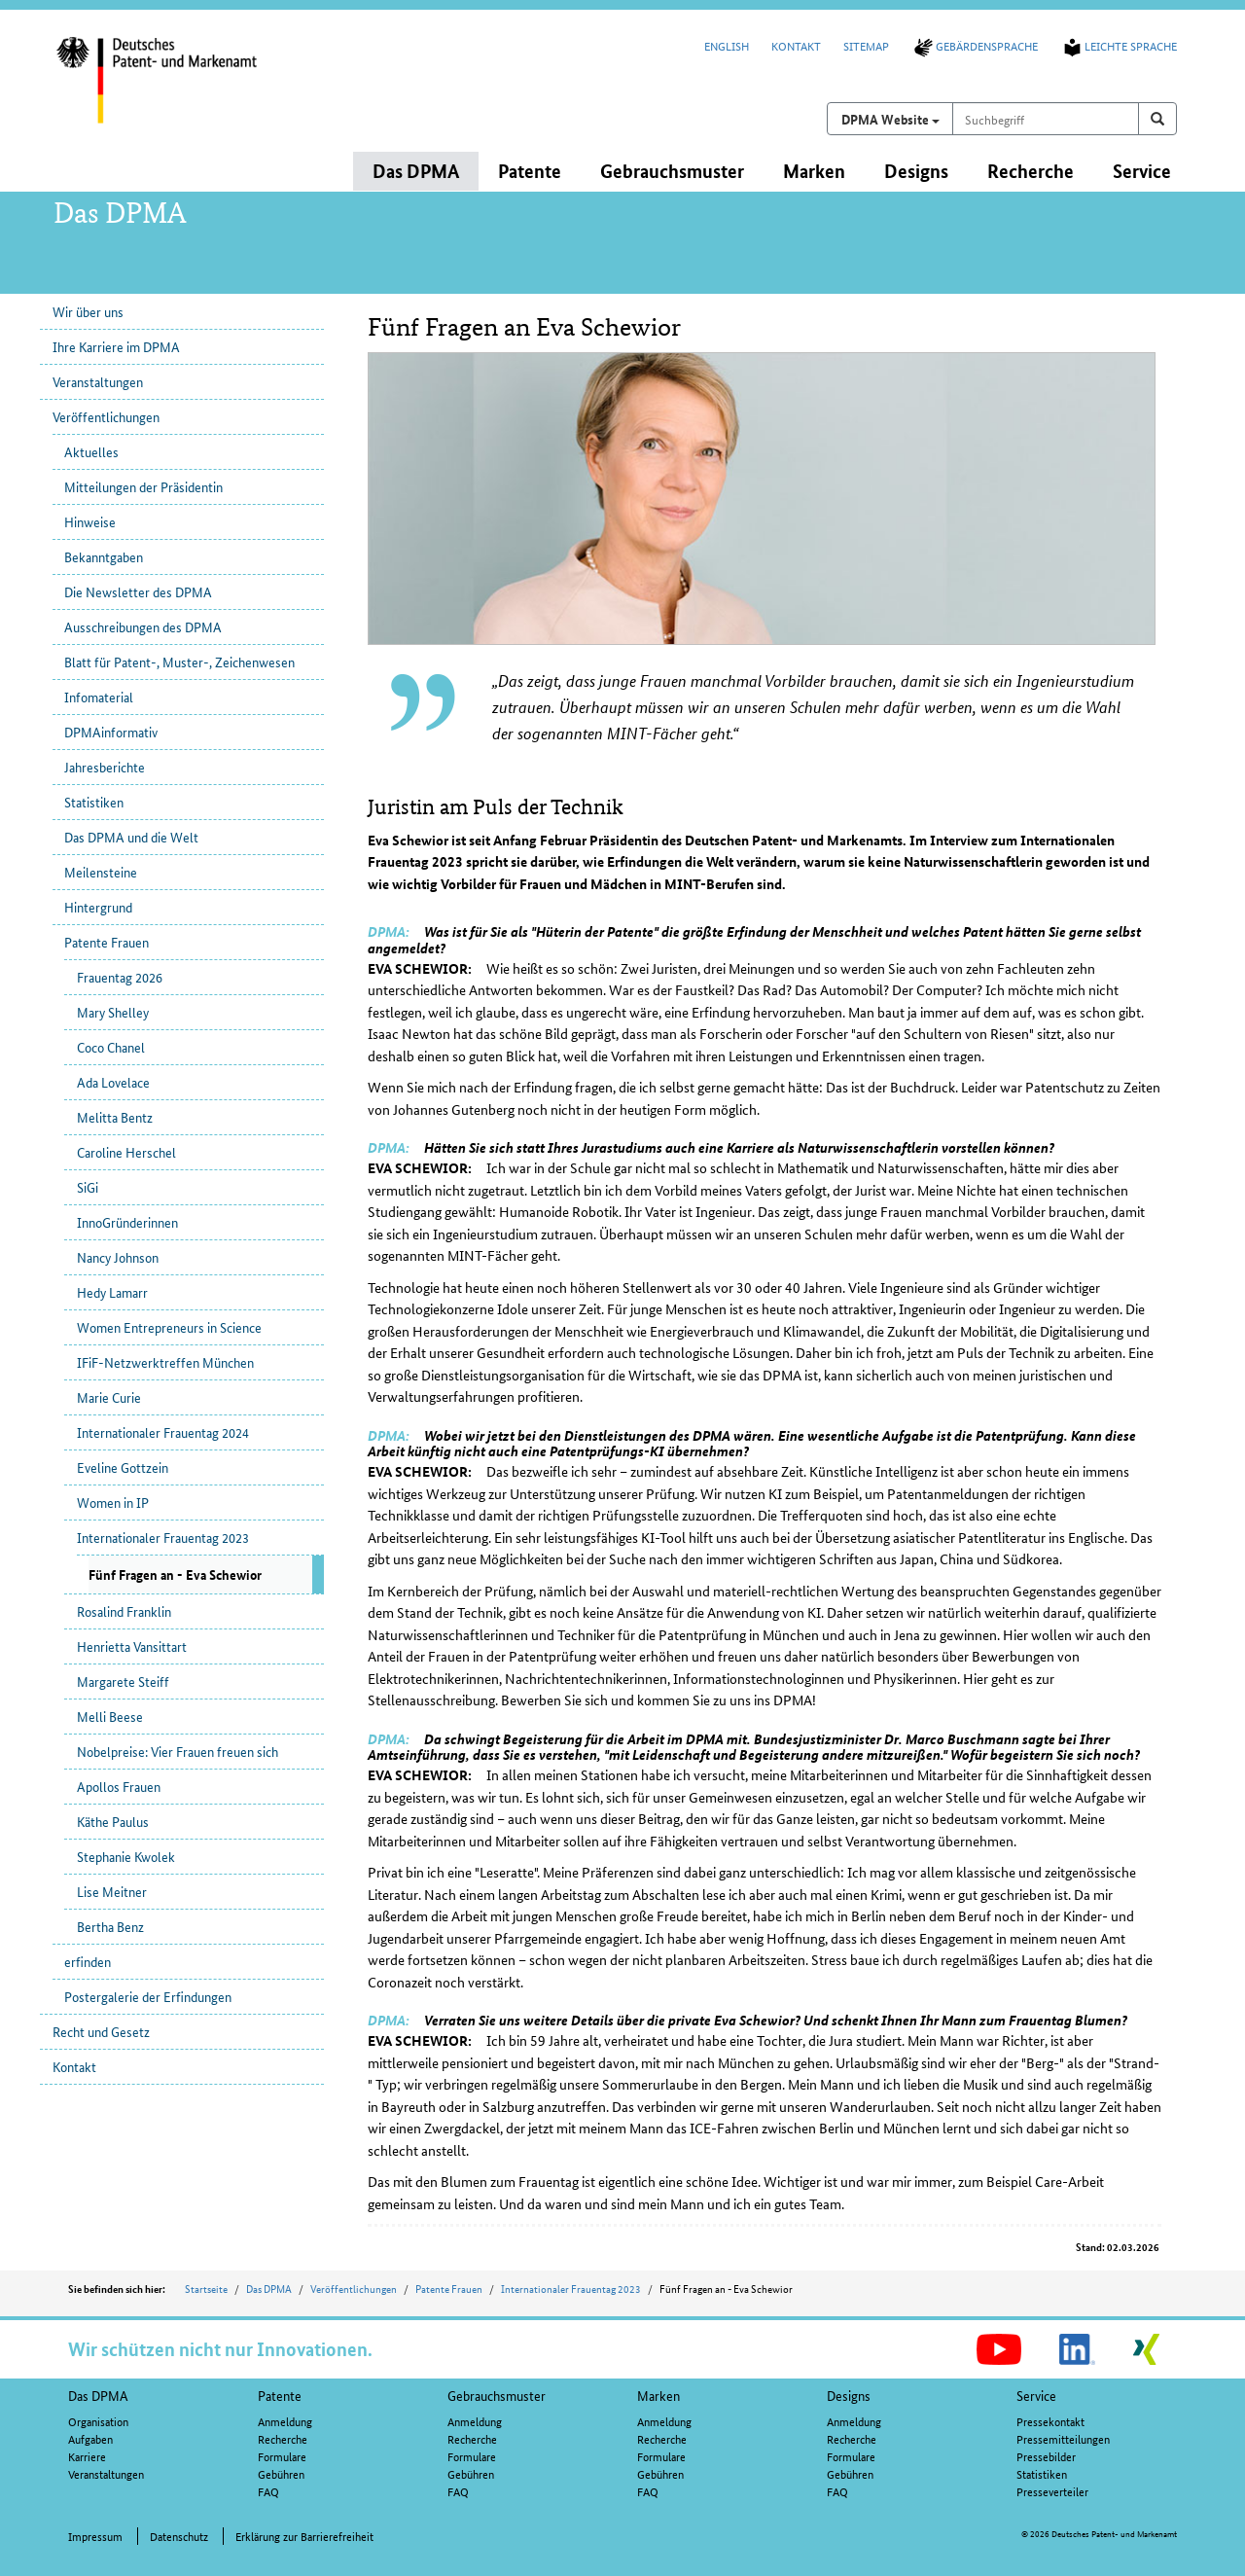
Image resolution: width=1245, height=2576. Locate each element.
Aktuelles (91, 451)
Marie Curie (109, 1397)
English (726, 45)
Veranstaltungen (98, 381)
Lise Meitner (112, 1891)
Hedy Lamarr (112, 1292)
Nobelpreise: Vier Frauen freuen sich (177, 1751)
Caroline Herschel (126, 1152)
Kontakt (796, 45)
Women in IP (113, 1502)
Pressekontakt (1050, 2421)
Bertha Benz (110, 1926)
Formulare (282, 2456)
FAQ (268, 2491)
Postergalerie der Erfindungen (147, 1996)
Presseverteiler (1052, 2491)
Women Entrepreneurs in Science (169, 1327)
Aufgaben (90, 2438)
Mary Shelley (113, 1011)
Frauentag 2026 (119, 976)
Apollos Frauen (118, 1786)
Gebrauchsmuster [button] (672, 171)
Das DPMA (269, 2288)
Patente (280, 2395)
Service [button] (1142, 171)
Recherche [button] (1030, 171)
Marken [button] (814, 171)
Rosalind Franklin (124, 1611)
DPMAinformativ (111, 731)
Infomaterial (98, 696)
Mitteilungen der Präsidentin (143, 486)
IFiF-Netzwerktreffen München (165, 1362)
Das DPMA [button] (416, 171)
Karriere (87, 2456)
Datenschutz (179, 2535)
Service (1036, 2395)
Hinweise (90, 521)
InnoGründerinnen (127, 1222)
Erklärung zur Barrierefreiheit (304, 2535)
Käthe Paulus (113, 1821)
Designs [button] (916, 171)
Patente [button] (529, 171)
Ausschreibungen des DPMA (143, 626)
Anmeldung (285, 2421)
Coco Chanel (111, 1046)
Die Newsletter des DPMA (138, 591)
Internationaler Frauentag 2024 (163, 1432)
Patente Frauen (106, 941)
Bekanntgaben (103, 556)
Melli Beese (110, 1716)
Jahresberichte (104, 766)
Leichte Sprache (1118, 45)
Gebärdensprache (974, 45)
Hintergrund (98, 906)
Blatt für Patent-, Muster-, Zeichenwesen (179, 661)
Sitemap (866, 45)
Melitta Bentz (115, 1117)
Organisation (98, 2421)
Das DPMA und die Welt (131, 836)
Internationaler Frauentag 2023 (163, 1537)
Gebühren (281, 2473)
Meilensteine (100, 871)
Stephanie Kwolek (126, 1856)
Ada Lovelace (113, 1081)
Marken (658, 2395)
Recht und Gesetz (101, 2031)
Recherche (282, 2438)
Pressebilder (1046, 2456)
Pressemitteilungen (1063, 2438)
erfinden (87, 1961)
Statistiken (94, 801)
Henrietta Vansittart (132, 1646)
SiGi (87, 1187)
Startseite (206, 2288)
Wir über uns (88, 311)
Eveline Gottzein (122, 1467)
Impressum (95, 2535)
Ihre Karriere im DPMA (116, 346)
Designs (849, 2395)
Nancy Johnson (118, 1257)
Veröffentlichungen (106, 416)
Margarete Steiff (123, 1681)
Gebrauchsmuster (496, 2395)
